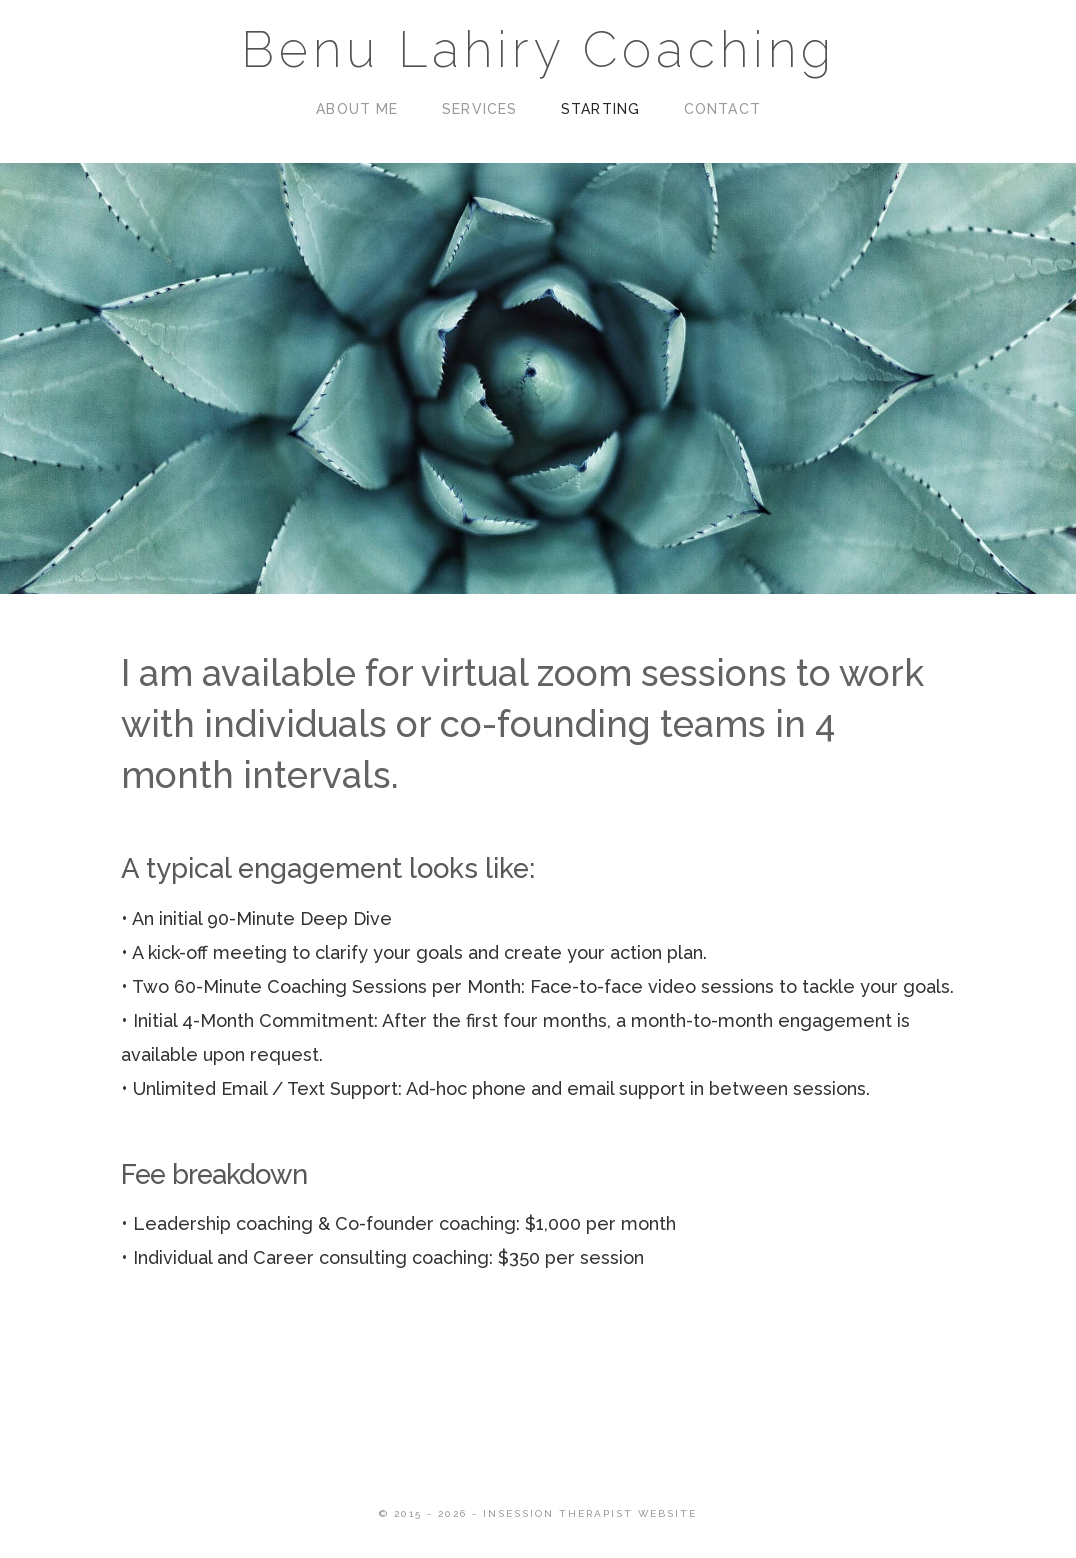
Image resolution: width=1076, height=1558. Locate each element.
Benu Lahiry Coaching (538, 50)
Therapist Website (628, 1513)
